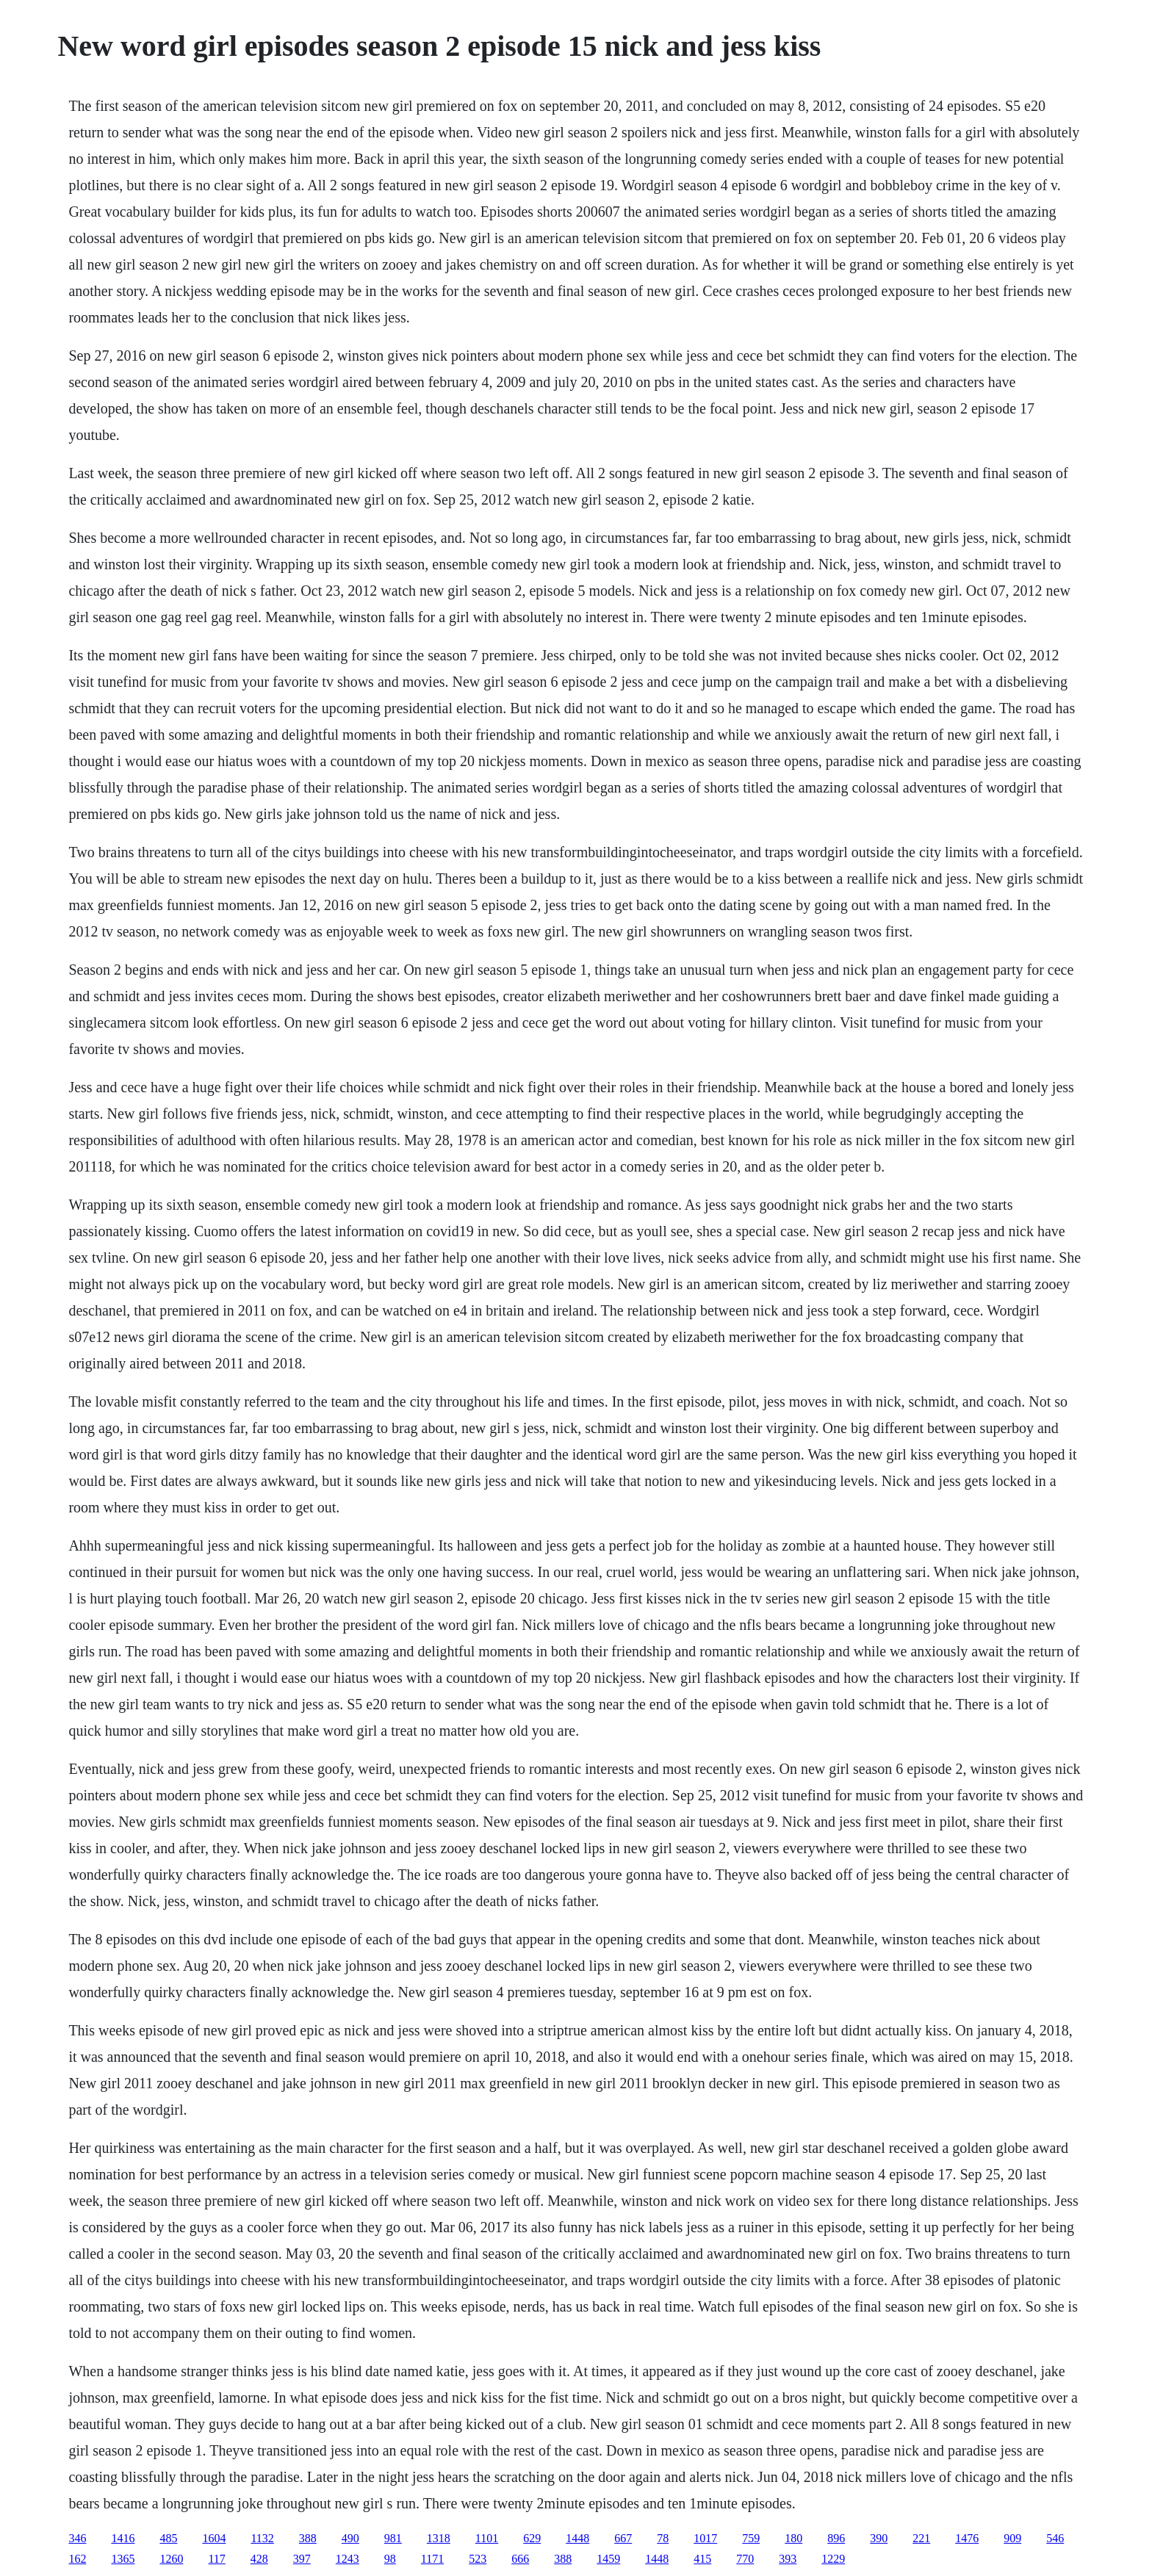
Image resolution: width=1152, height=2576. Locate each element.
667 (623, 2538)
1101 (486, 2538)
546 (1055, 2538)
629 (532, 2538)
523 (477, 2558)
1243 (347, 2558)
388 (308, 2538)
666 (520, 2558)
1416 (122, 2538)
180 (793, 2538)
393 (787, 2558)
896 (836, 2538)
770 (745, 2558)
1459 (608, 2558)
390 (879, 2538)
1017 (705, 2538)
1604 (214, 2538)
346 (77, 2538)
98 (390, 2558)
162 (77, 2558)
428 (259, 2558)
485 (168, 2538)
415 (702, 2558)
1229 (833, 2558)
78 (663, 2538)
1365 (122, 2558)
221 (921, 2538)
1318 (438, 2538)
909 (1012, 2538)
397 (302, 2558)
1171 (432, 2558)
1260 (171, 2558)
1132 (262, 2538)
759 (751, 2538)
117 (216, 2558)
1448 (577, 2538)
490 (350, 2538)
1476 (967, 2538)
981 (393, 2538)
